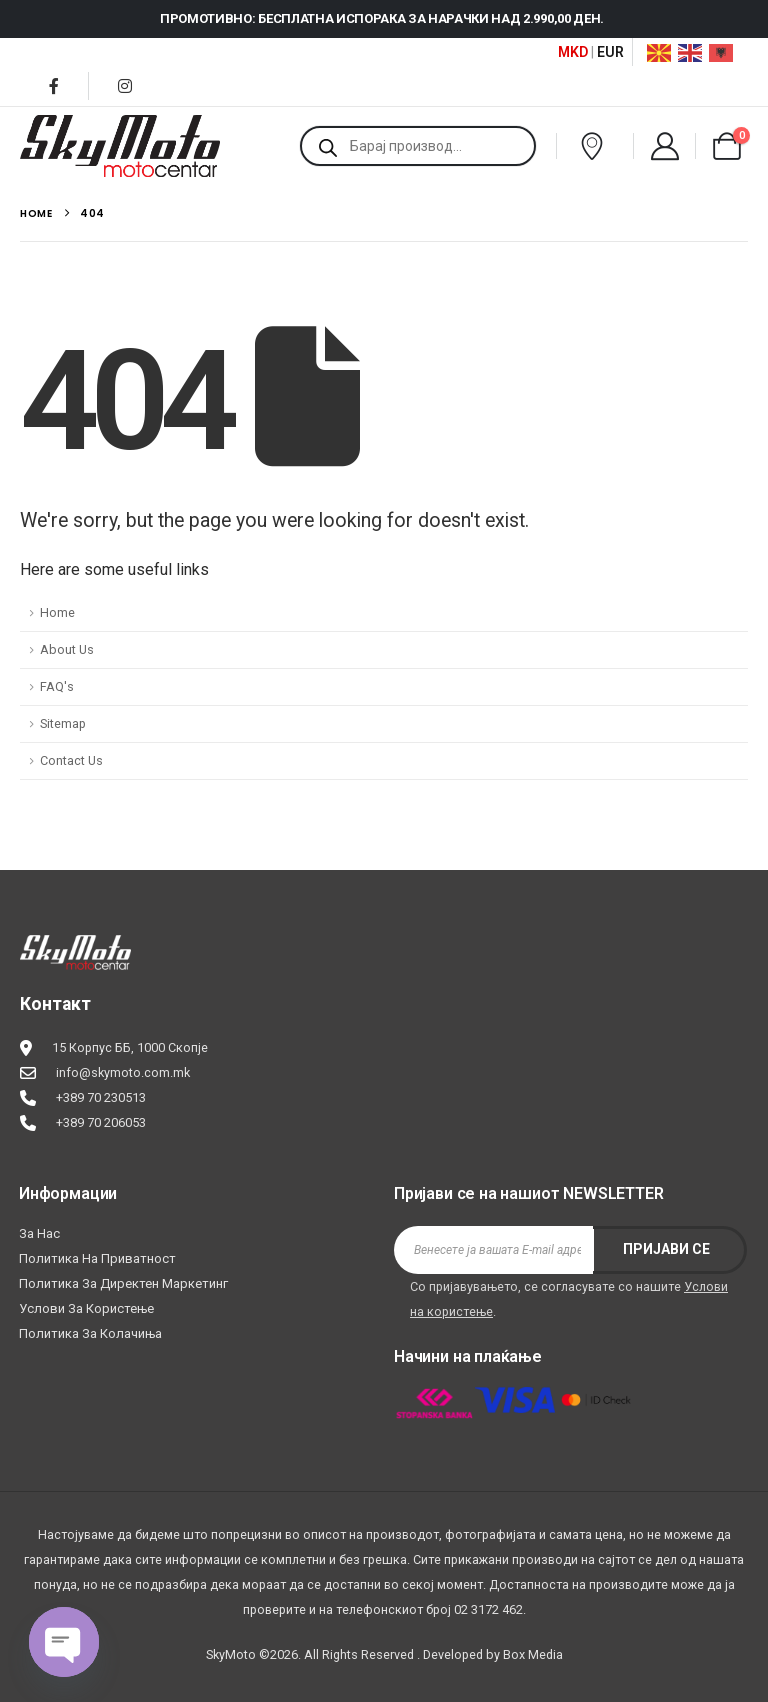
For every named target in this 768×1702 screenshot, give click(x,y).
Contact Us (71, 760)
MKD (573, 52)
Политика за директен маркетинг (123, 1283)
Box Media (533, 1654)
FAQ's (57, 686)
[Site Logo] (120, 146)
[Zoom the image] (75, 947)
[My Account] (665, 146)
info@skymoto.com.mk (123, 1072)
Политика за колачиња (90, 1333)
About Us (67, 649)
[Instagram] (125, 86)
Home (57, 612)
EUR (610, 52)
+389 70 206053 (101, 1122)
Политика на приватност (97, 1258)
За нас (39, 1233)
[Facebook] (54, 86)
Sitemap (63, 723)
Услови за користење (86, 1308)
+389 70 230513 (101, 1097)
